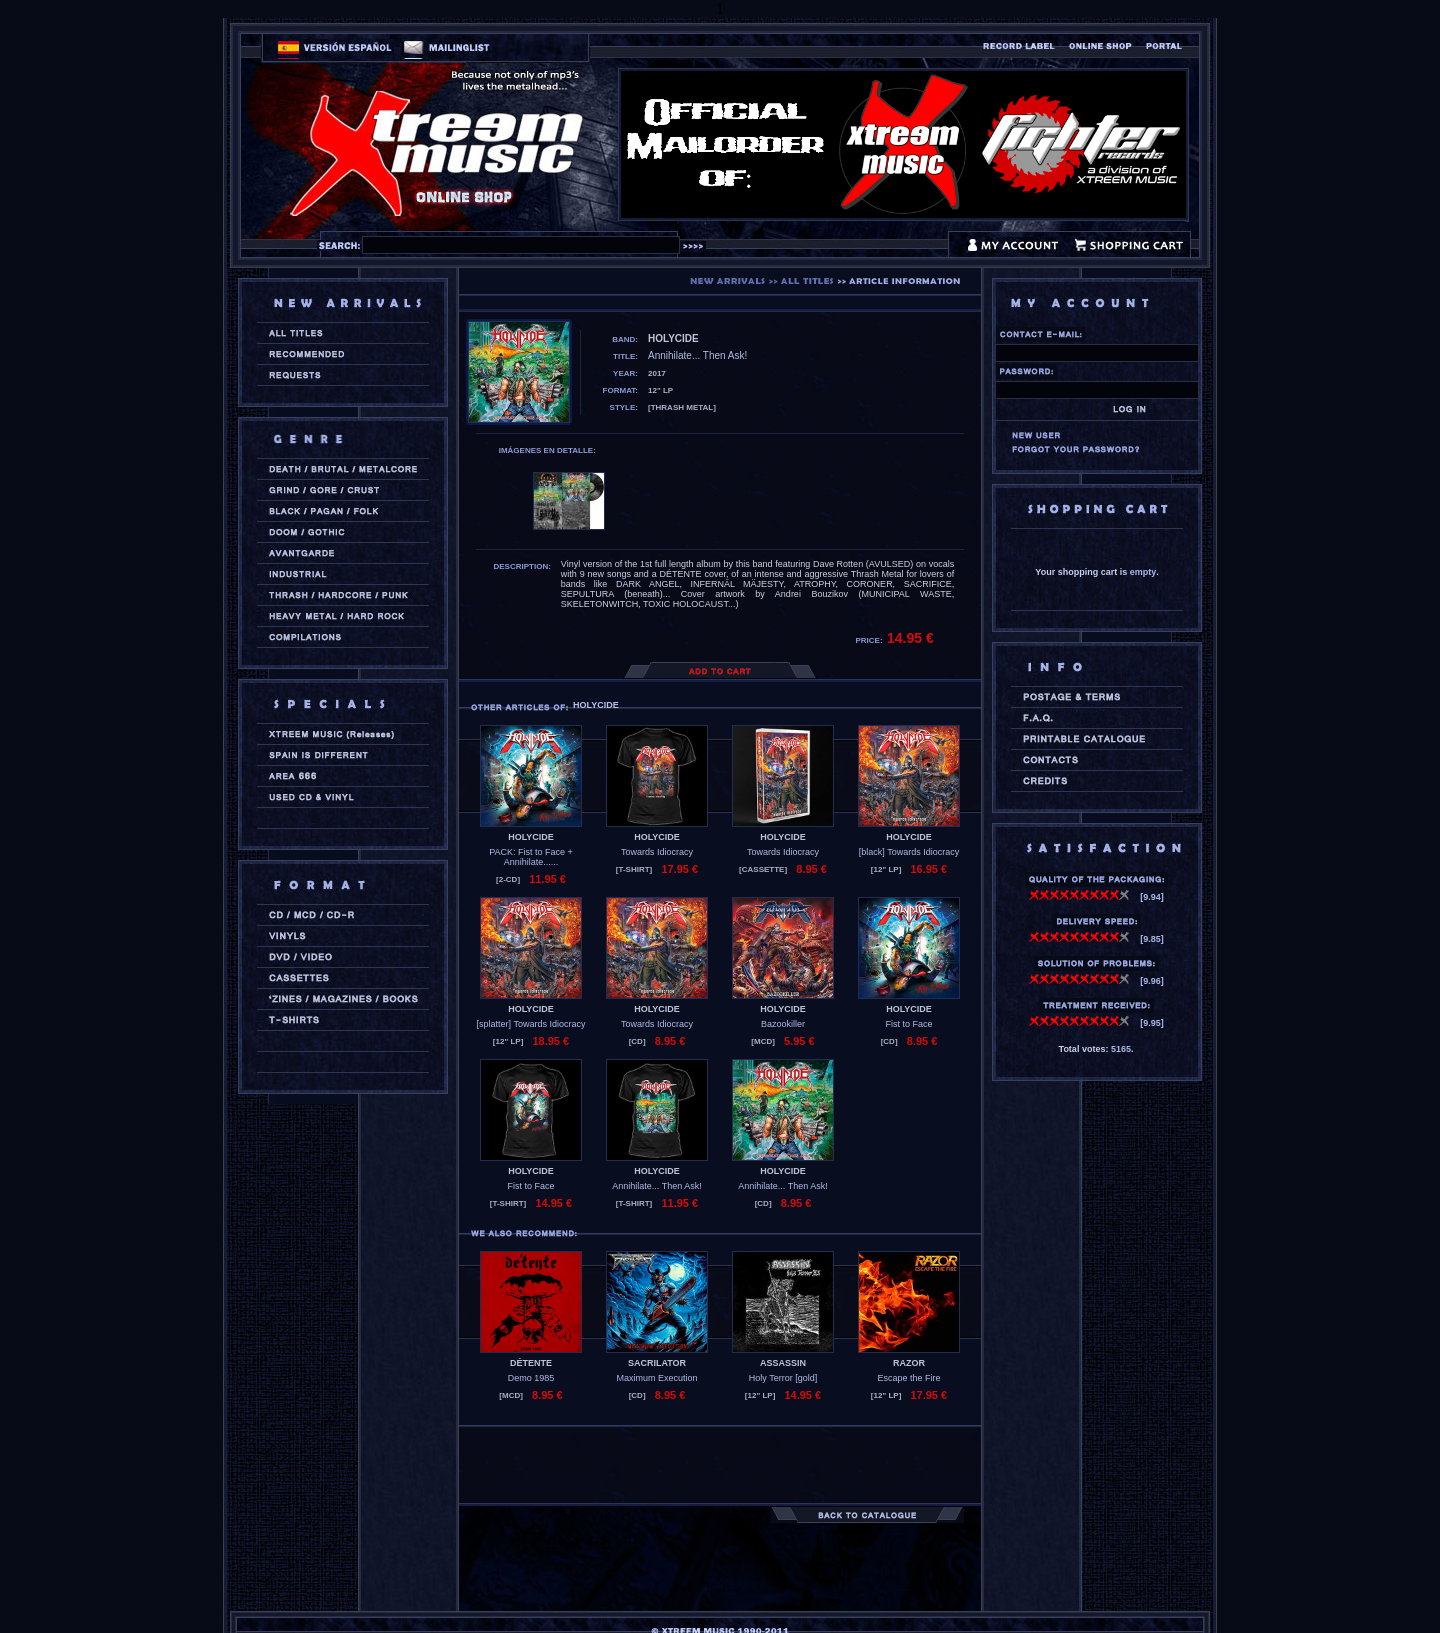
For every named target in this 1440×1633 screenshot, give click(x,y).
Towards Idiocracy (657, 852)
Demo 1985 (531, 1378)
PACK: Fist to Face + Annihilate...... (531, 857)
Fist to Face (908, 1024)
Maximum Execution (656, 1378)
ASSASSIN (783, 1363)
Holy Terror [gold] (783, 1378)
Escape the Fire (908, 1378)
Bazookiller (783, 1024)
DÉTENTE (531, 1363)
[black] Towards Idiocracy (909, 852)
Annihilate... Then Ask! (656, 1186)
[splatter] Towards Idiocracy (531, 1024)
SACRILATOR (657, 1363)
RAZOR (909, 1363)
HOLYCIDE (531, 837)
